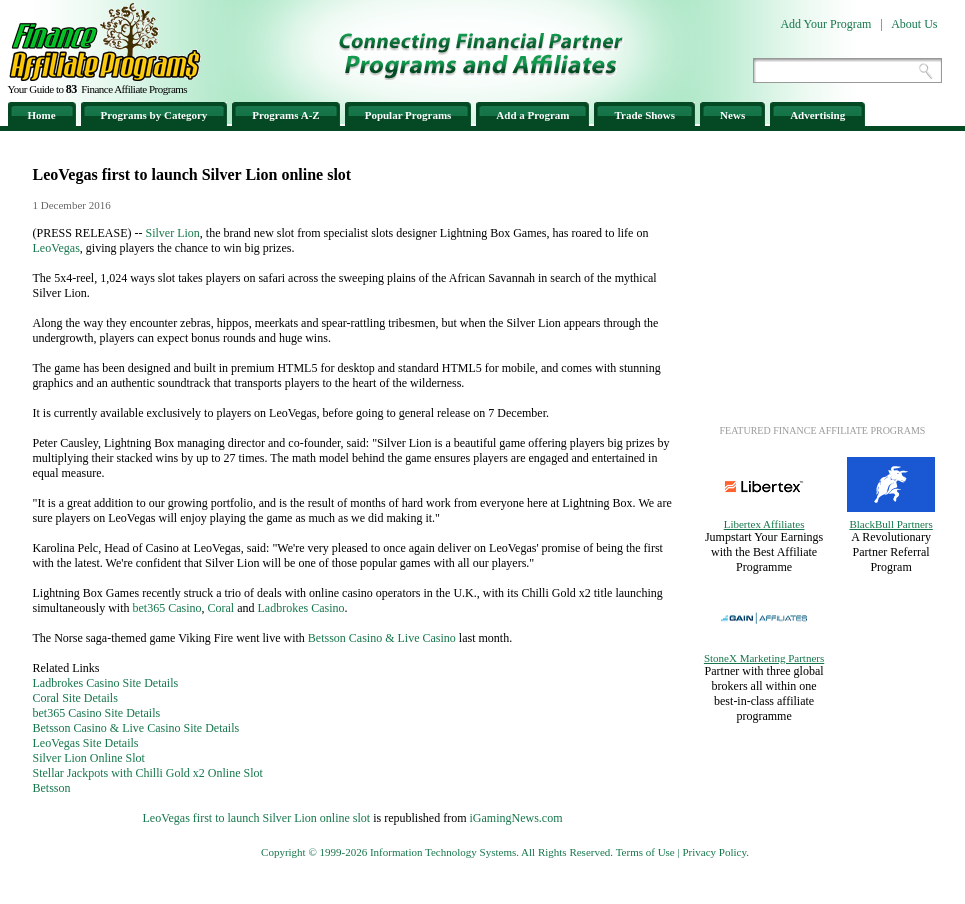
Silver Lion (173, 233)
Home (42, 115)
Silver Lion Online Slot (89, 758)
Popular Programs (408, 115)
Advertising (817, 115)
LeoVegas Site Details (86, 743)
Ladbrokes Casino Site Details (106, 683)
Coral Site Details (75, 698)
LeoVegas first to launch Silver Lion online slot (257, 818)
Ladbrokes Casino (301, 608)
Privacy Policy (714, 852)
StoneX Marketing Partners (764, 658)
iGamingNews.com (515, 818)
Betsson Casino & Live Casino (382, 638)
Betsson (52, 788)
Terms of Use (645, 852)
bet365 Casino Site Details (97, 713)
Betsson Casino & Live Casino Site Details (136, 728)
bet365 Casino (167, 608)
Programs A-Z (285, 115)
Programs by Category (154, 115)
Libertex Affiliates (764, 524)
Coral (221, 608)
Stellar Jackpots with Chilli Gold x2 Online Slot (148, 773)
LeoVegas (56, 248)
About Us (914, 24)
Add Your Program (825, 24)
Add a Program (532, 115)
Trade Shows (644, 115)
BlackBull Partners (890, 524)
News (732, 115)
